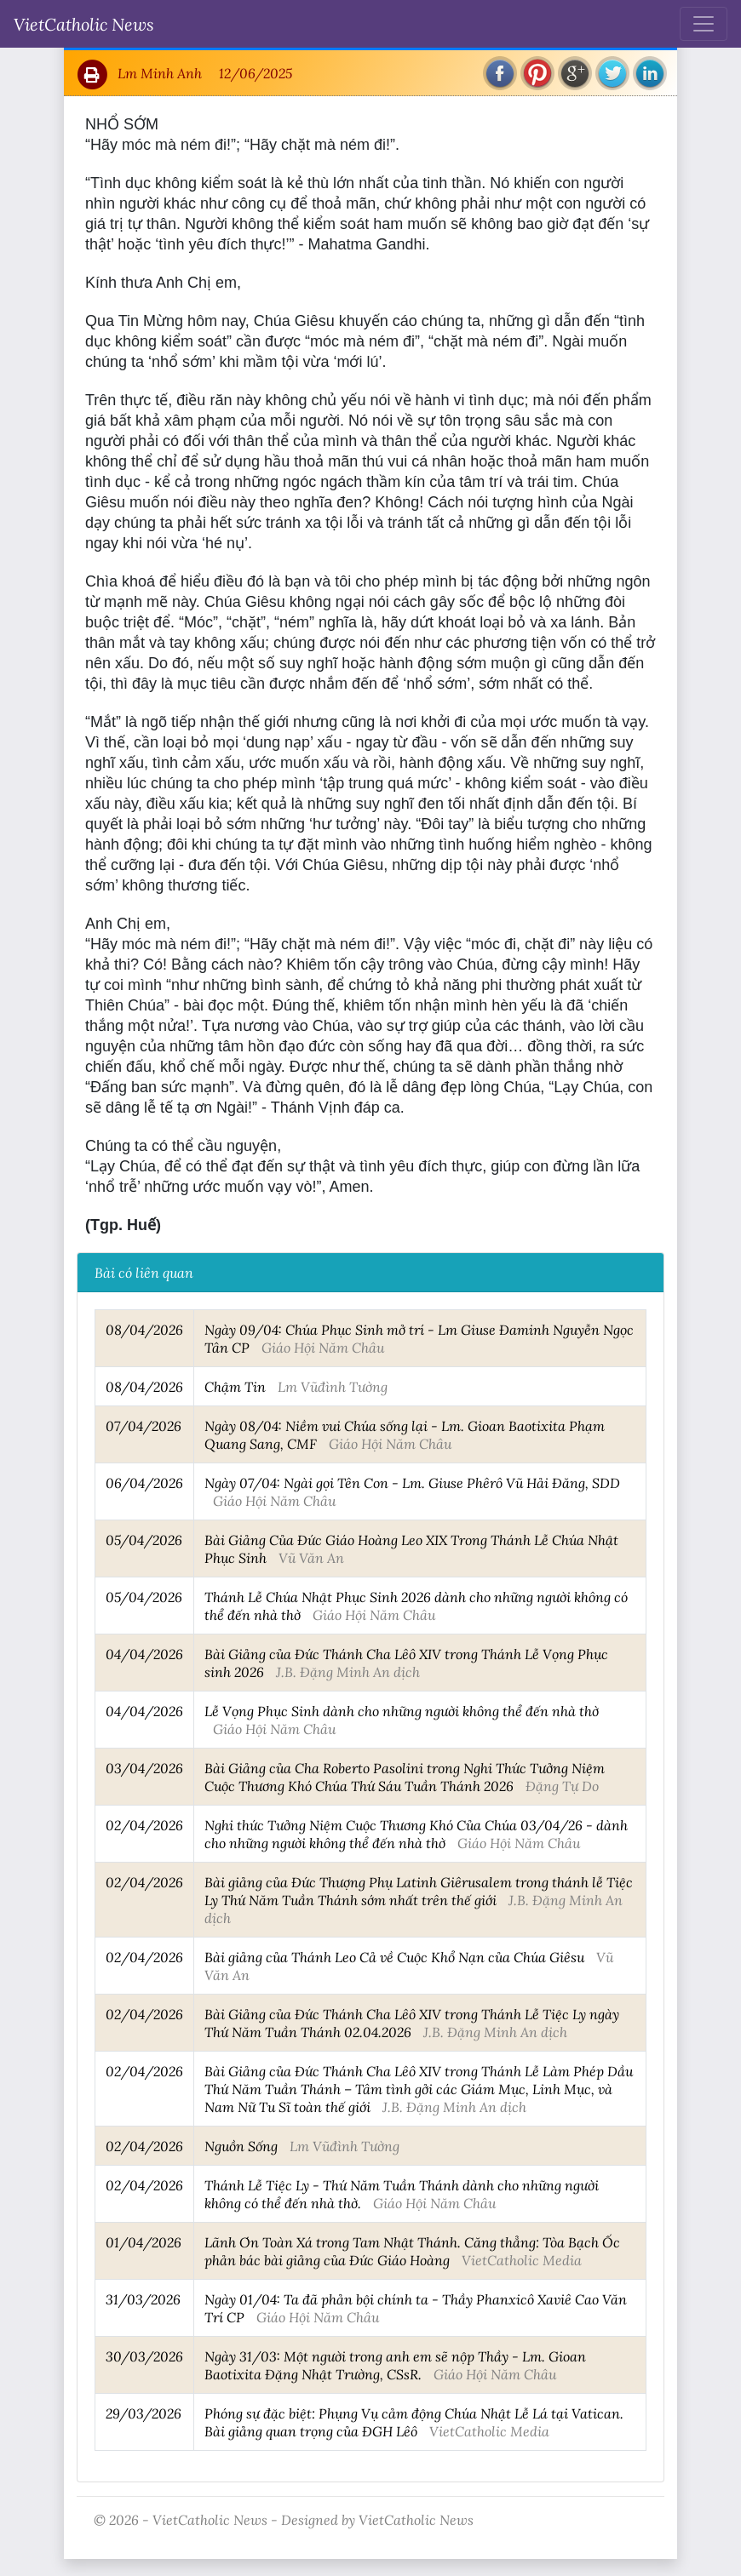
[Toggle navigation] (703, 24)
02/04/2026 (144, 1825)
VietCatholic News (84, 24)
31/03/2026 (143, 2299)
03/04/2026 (144, 1768)
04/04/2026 (144, 1654)
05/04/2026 (144, 1539)
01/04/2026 (143, 2242)
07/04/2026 (143, 1425)
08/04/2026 (144, 1329)
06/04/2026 (144, 1482)
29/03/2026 (143, 2413)
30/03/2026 (144, 2356)
